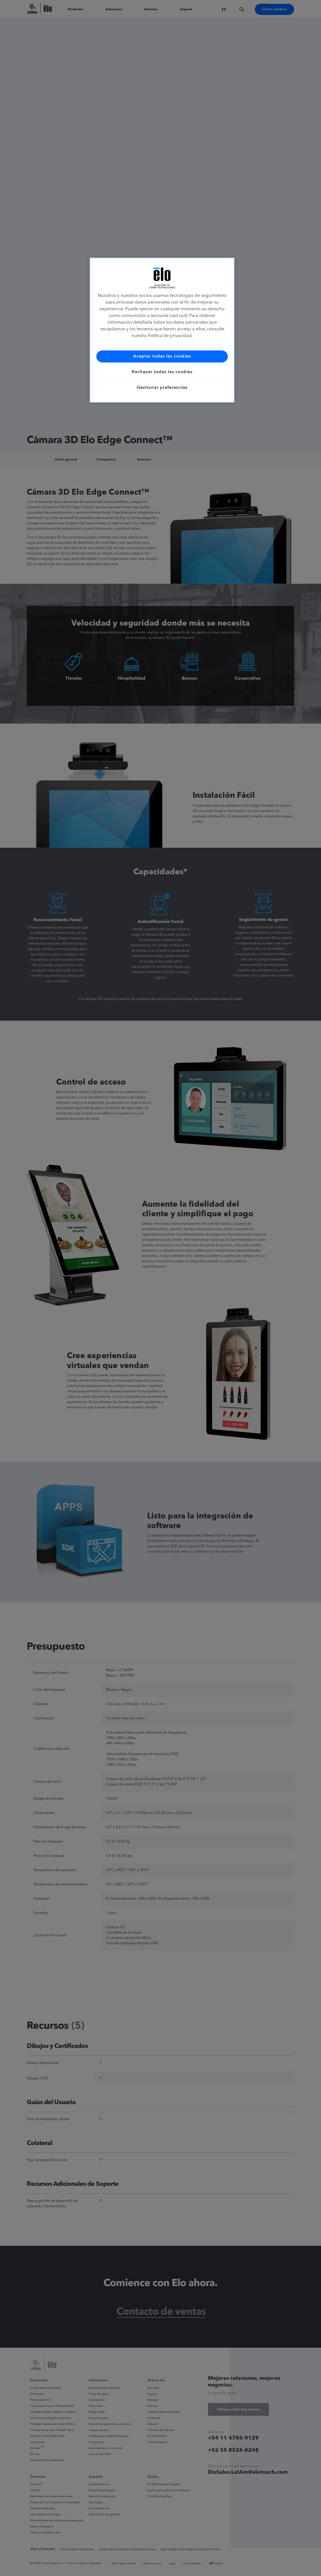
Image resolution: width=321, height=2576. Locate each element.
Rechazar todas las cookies (162, 372)
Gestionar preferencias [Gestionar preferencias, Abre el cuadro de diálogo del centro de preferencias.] (162, 387)
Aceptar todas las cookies (162, 356)
